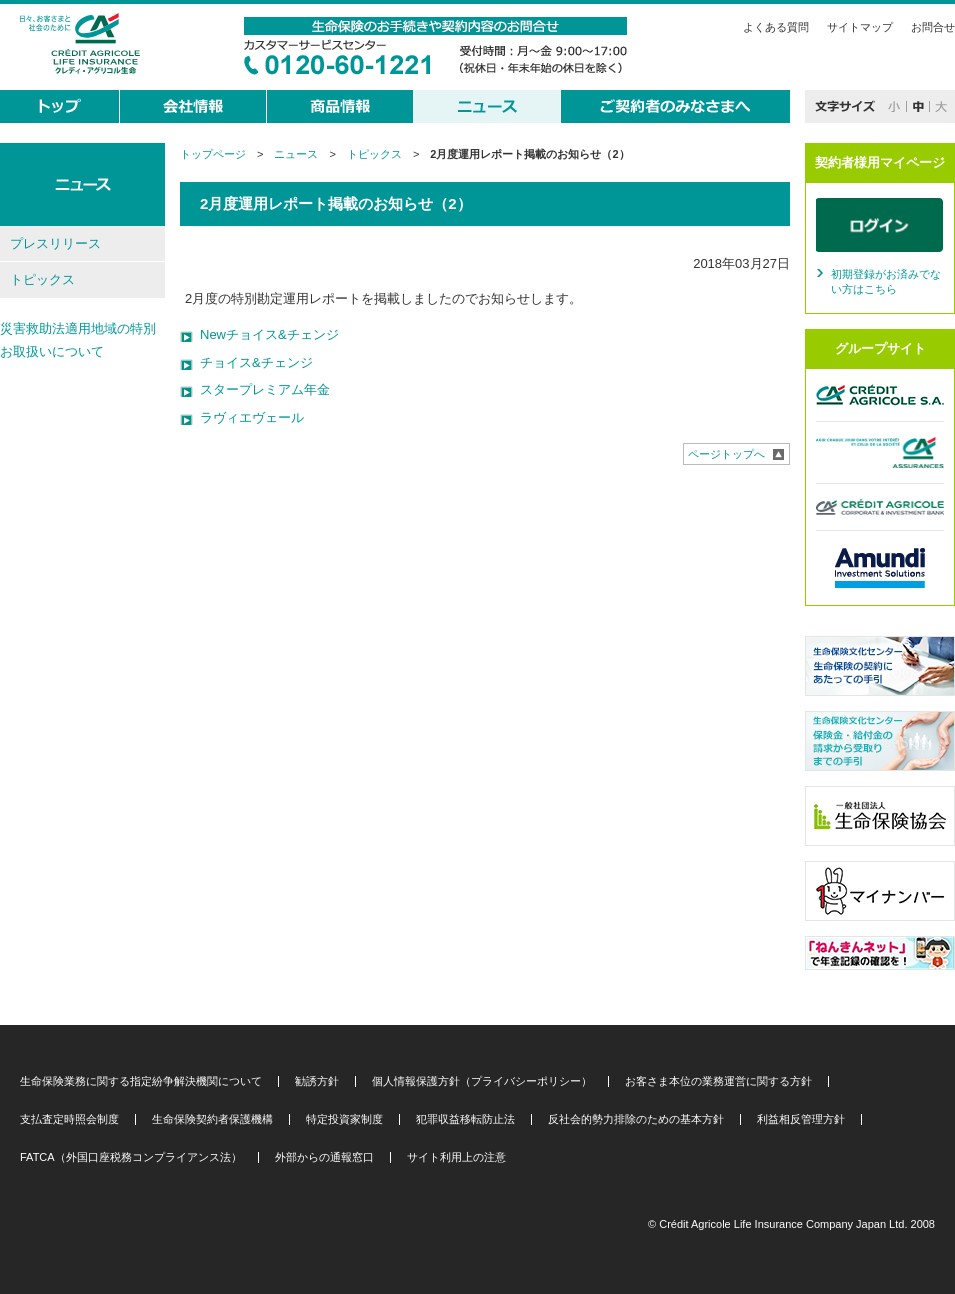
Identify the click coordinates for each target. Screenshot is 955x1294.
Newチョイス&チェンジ (269, 334)
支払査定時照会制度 (69, 1119)
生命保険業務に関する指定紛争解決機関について (141, 1081)
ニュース (296, 154)
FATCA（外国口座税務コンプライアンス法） (131, 1157)
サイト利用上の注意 (456, 1157)
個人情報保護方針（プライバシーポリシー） (482, 1081)
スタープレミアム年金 (265, 389)
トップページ (213, 154)
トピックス (374, 154)
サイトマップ (860, 27)
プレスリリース (55, 243)
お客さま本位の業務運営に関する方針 (718, 1081)
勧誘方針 (317, 1081)
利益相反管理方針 (801, 1119)
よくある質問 (776, 27)
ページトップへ (726, 454)
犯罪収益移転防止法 (465, 1119)
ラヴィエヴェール (252, 417)
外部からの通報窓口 (324, 1157)
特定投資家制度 (344, 1119)
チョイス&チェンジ (256, 362)
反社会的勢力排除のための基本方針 (636, 1119)
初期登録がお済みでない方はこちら (886, 282)
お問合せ (933, 27)
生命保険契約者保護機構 (212, 1119)
